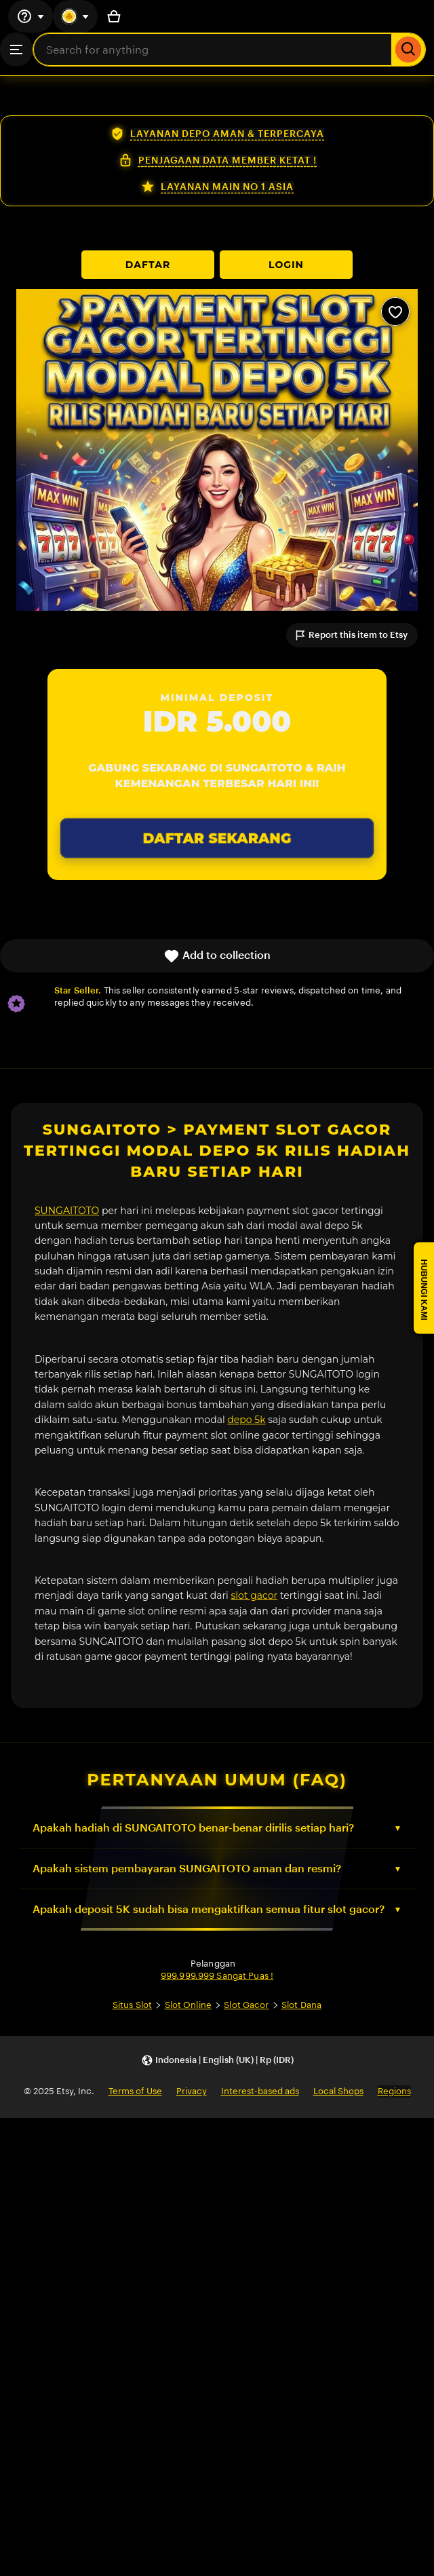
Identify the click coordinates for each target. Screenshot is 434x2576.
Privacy (191, 2091)
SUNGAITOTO (67, 1211)
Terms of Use (135, 2091)
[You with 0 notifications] (75, 16)
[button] (217, 2060)
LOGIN (286, 265)
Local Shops (338, 2091)
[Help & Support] (30, 16)
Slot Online (188, 2005)
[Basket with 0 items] (114, 16)
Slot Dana (301, 2005)
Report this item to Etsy (351, 635)
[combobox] (212, 49)
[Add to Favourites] (395, 311)
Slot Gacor (246, 2005)
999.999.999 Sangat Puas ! (217, 1976)
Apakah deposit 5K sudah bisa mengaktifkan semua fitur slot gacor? (208, 1909)
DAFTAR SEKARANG (217, 838)
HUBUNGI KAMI (424, 1290)
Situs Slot (132, 2005)
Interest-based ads (260, 2091)
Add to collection (217, 956)
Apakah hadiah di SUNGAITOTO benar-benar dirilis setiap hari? (193, 1827)
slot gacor (254, 1595)
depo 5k (246, 1420)
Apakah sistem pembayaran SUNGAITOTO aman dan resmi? (187, 1868)
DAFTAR (147, 265)
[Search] (408, 49)
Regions (394, 2091)
